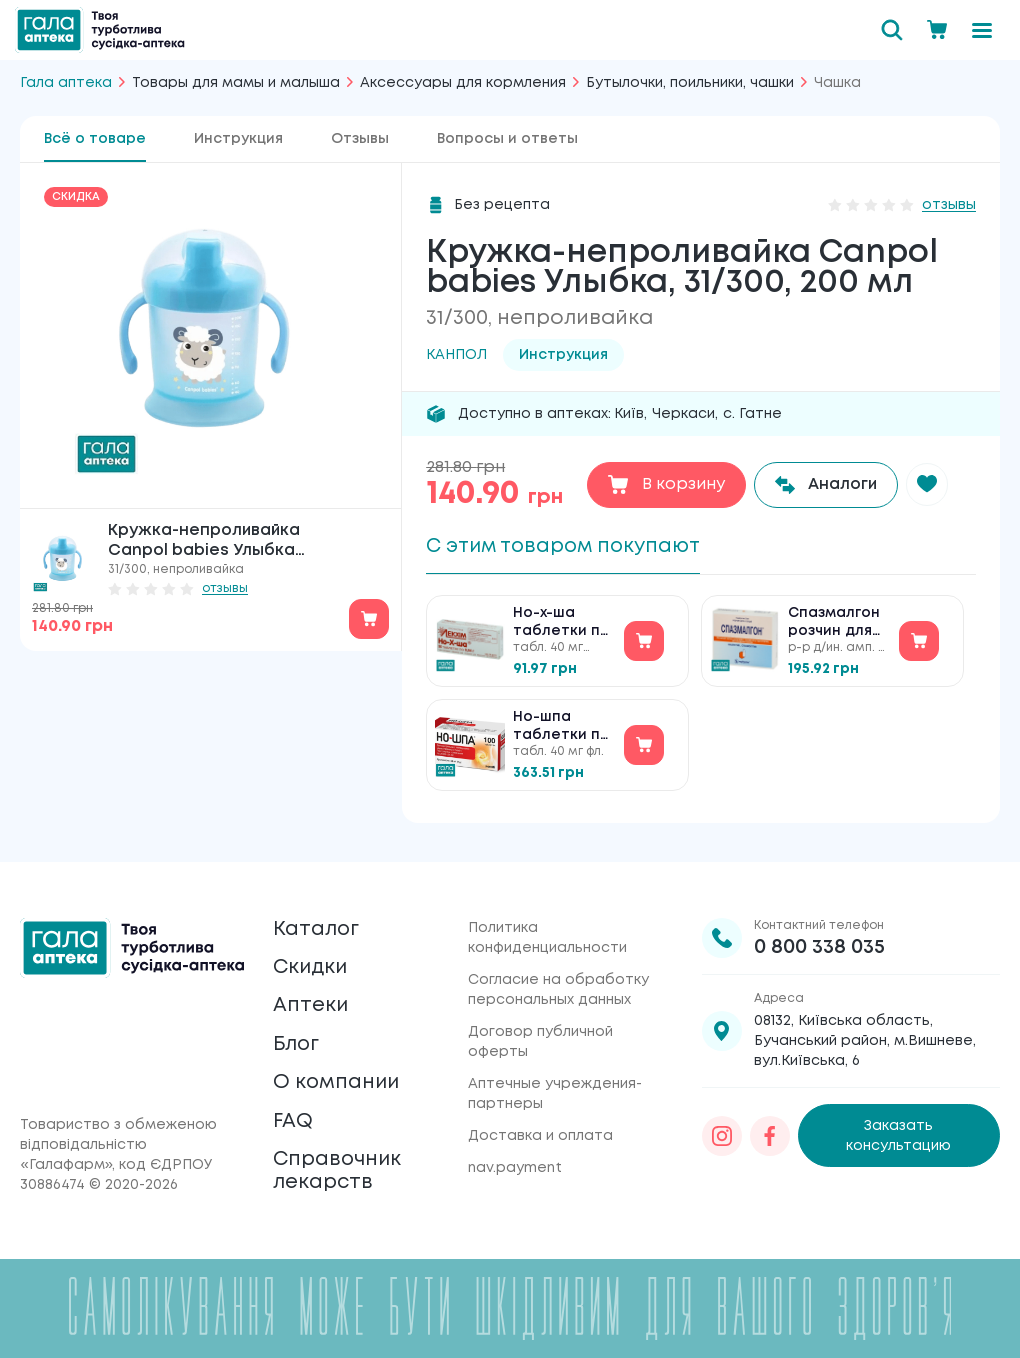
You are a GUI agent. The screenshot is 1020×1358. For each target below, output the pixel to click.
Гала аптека (66, 83)
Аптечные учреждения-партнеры (555, 1089)
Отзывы (360, 139)
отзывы (225, 588)
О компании (337, 1080)
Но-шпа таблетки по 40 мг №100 (561, 729)
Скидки (311, 963)
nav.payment (515, 1163)
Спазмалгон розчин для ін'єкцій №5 (834, 625)
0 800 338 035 (819, 942)
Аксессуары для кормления (463, 83)
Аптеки (311, 1002)
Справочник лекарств (338, 1170)
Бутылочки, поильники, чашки (690, 83)
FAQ (293, 1119)
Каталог (316, 924)
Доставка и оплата (540, 1131)
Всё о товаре (95, 139)
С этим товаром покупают (569, 546)
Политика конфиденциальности (547, 933)
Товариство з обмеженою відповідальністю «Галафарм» (118, 1145)
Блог (297, 1041)
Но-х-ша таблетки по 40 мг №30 (561, 625)
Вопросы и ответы (507, 139)
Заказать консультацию (898, 1131)
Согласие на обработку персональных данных (558, 985)
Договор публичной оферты (540, 1037)
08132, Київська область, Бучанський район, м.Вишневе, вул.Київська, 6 (865, 1036)
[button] (929, 485)
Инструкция (238, 139)
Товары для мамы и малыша (236, 83)
